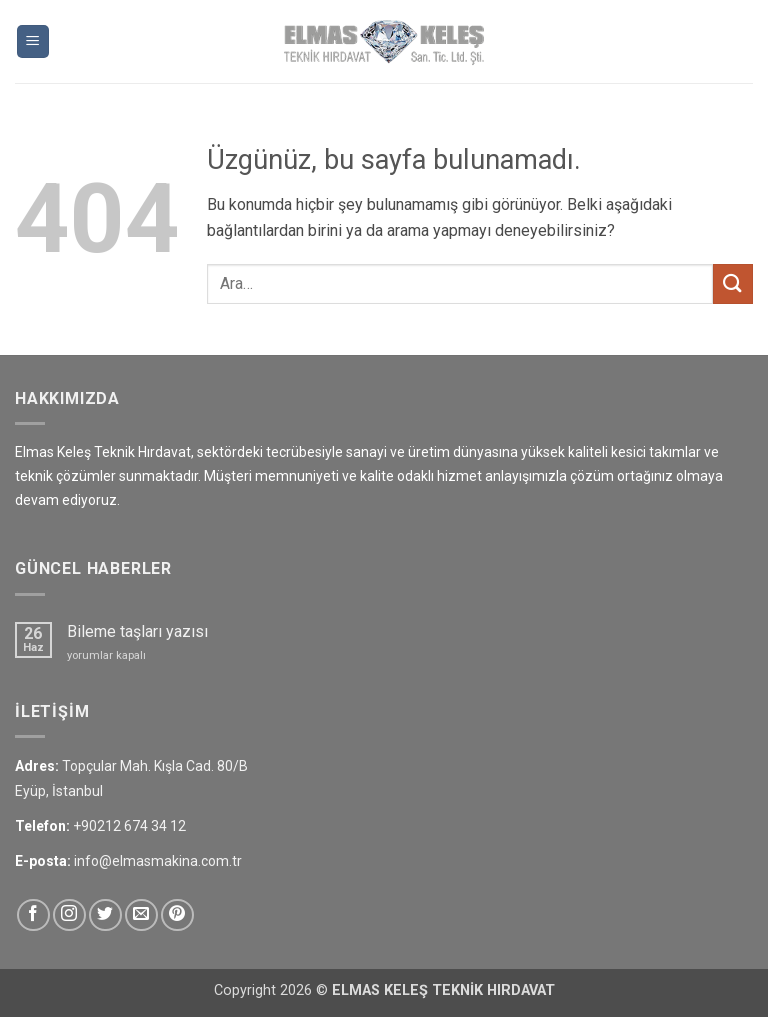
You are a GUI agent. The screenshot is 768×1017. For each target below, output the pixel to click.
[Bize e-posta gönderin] (141, 915)
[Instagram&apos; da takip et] (69, 915)
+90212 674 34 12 (129, 826)
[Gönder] (733, 283)
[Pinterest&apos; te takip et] (177, 915)
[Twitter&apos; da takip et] (105, 915)
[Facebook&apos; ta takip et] (33, 915)
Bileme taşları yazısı (137, 631)
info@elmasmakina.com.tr (158, 861)
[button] (33, 41)
